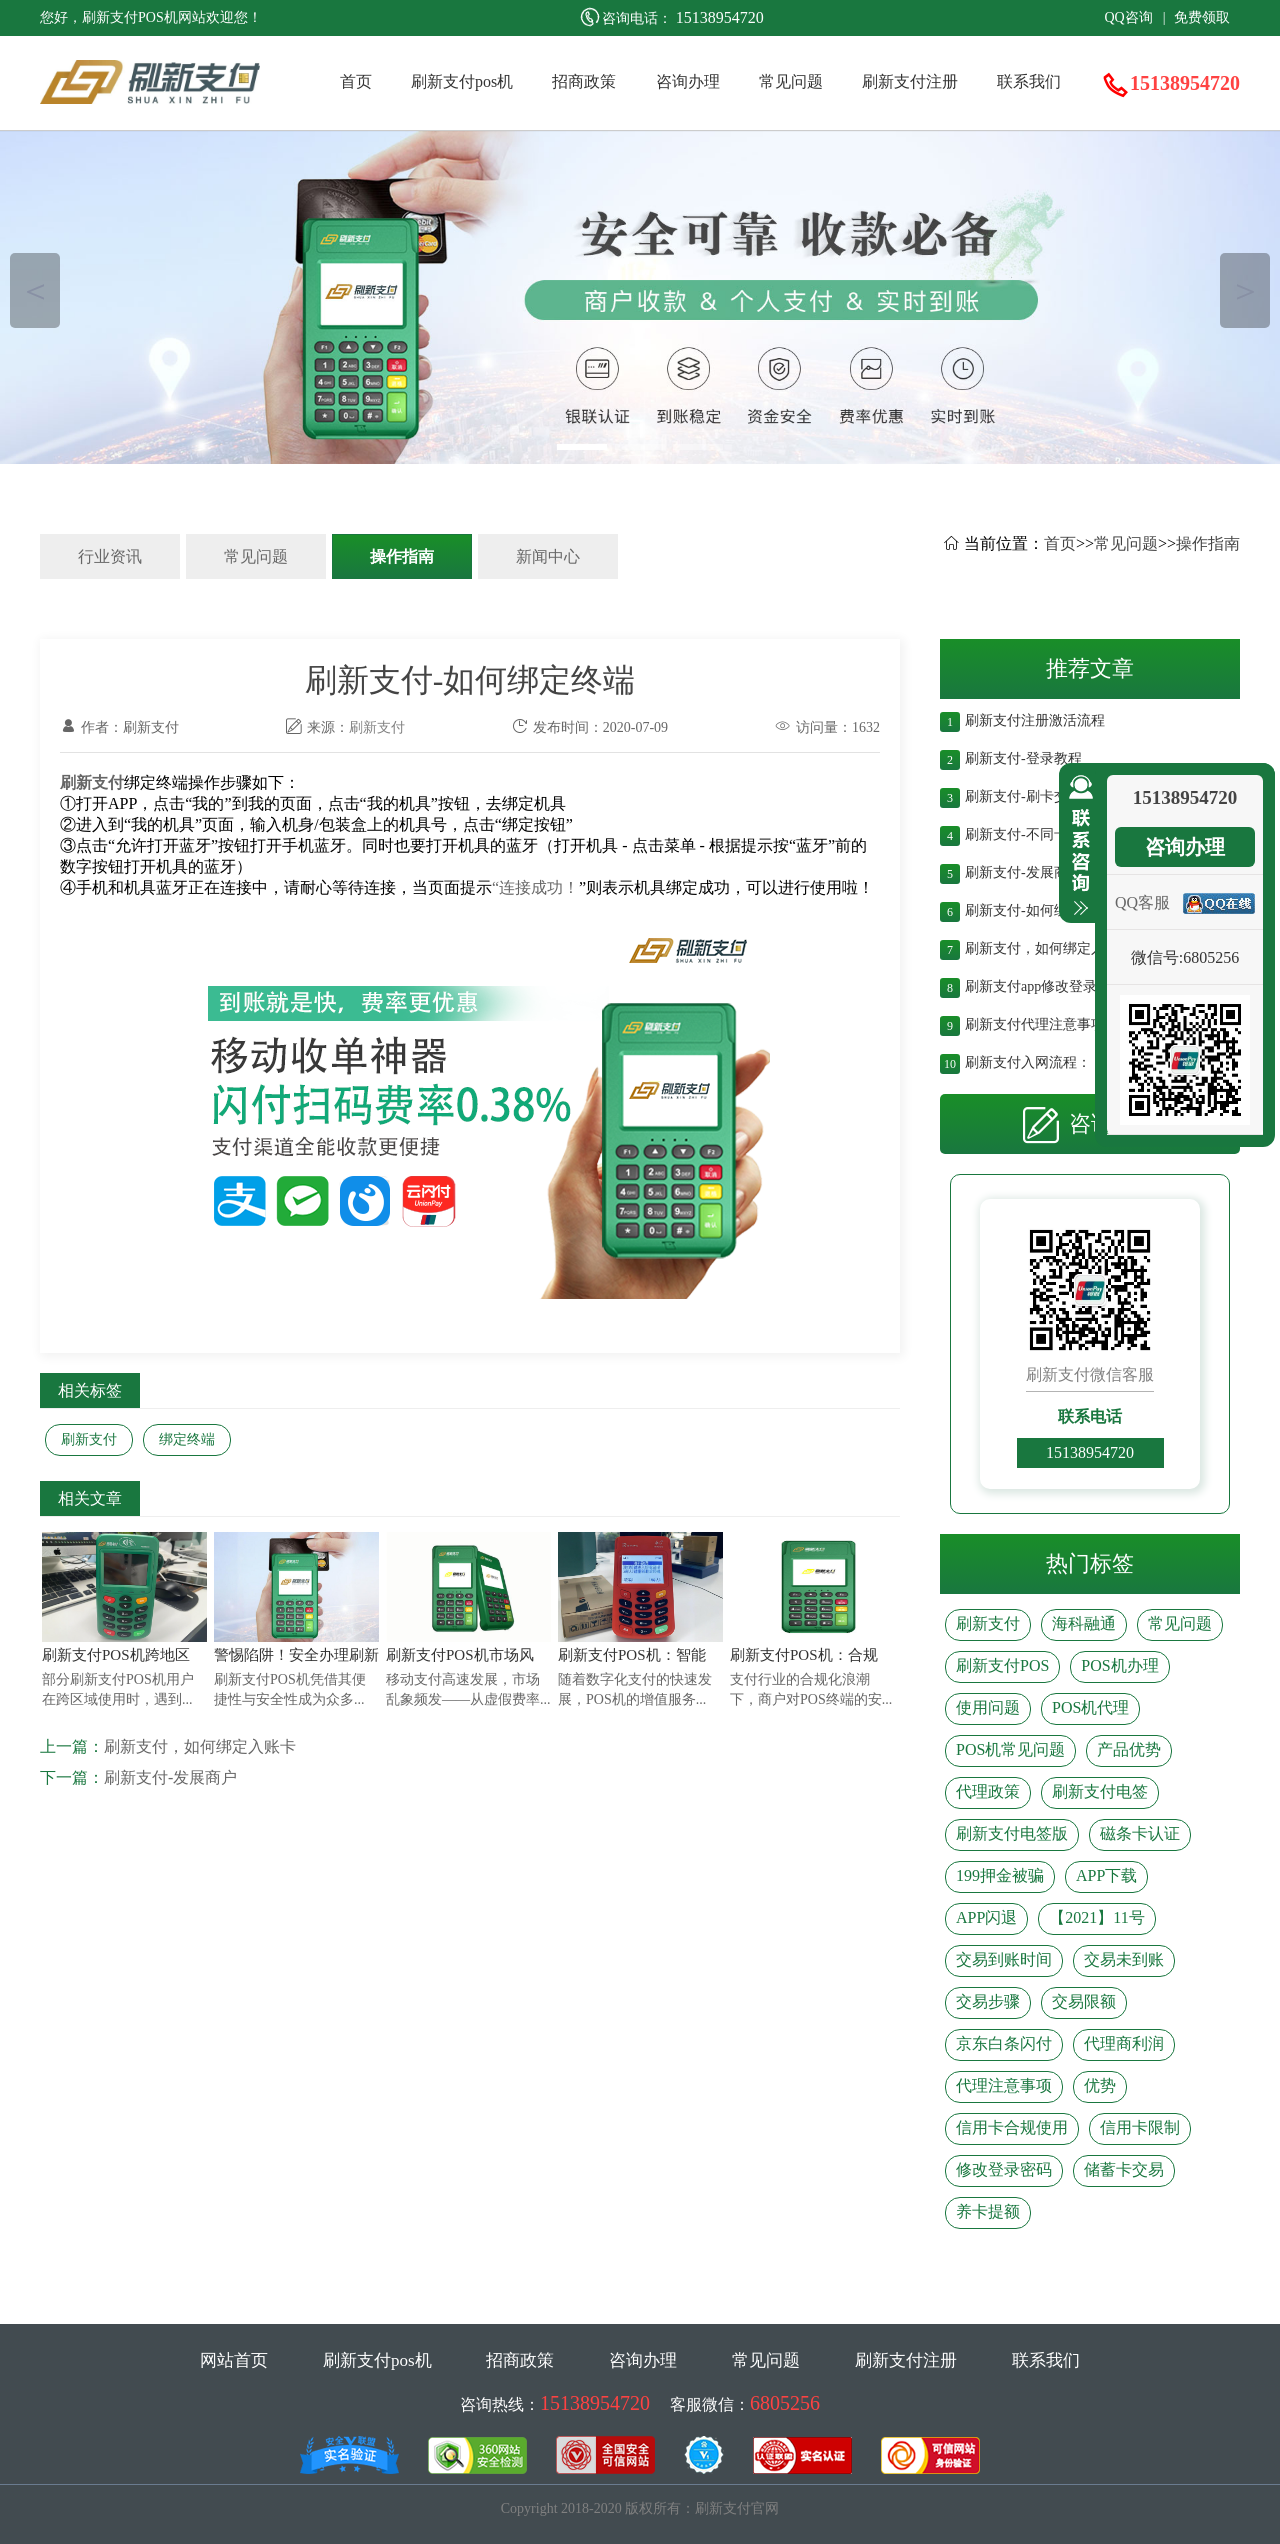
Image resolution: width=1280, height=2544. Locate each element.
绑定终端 (187, 1439)
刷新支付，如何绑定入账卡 (200, 1746)
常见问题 (791, 81)
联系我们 (1029, 81)
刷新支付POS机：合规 (804, 1655)
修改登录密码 (1004, 2169)
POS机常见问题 (1010, 1749)
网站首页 (234, 2360)
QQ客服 (1142, 902)
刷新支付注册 (910, 81)
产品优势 (1129, 1749)
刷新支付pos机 (462, 81)
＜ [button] (35, 290)
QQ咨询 (1128, 17)
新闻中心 (548, 556)
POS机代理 (1090, 1707)
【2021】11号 (1096, 1917)
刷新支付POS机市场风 (460, 1655)
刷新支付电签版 (1012, 1833)
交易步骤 (988, 2001)
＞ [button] (1245, 290)
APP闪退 (986, 1917)
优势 (1100, 2085)
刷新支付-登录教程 (1023, 756)
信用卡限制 (1140, 2127)
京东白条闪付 (1004, 2043)
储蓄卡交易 (1124, 2169)
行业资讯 (110, 556)
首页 (356, 81)
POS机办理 (1119, 1665)
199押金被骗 (1000, 1875)
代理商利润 (1124, 2043)
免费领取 (1202, 17)
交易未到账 (1124, 1959)
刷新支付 (377, 727)
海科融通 (1084, 1623)
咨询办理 (688, 81)
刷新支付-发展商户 (170, 1777)
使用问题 (988, 1707)
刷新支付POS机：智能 (632, 1655)
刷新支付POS (1002, 1665)
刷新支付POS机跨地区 (116, 1655)
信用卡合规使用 (1012, 2127)
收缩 (1077, 846)
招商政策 (584, 81)
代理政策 (988, 1791)
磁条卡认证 (1140, 1833)
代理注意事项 (1004, 2085)
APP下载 (1106, 1875)
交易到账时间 (1004, 1959)
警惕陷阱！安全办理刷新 (296, 1655)
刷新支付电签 (1100, 1791)
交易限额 (1084, 2001)
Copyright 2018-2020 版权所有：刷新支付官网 (640, 2508)
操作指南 (402, 556)
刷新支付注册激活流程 (1035, 718)
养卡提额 (988, 2211)
